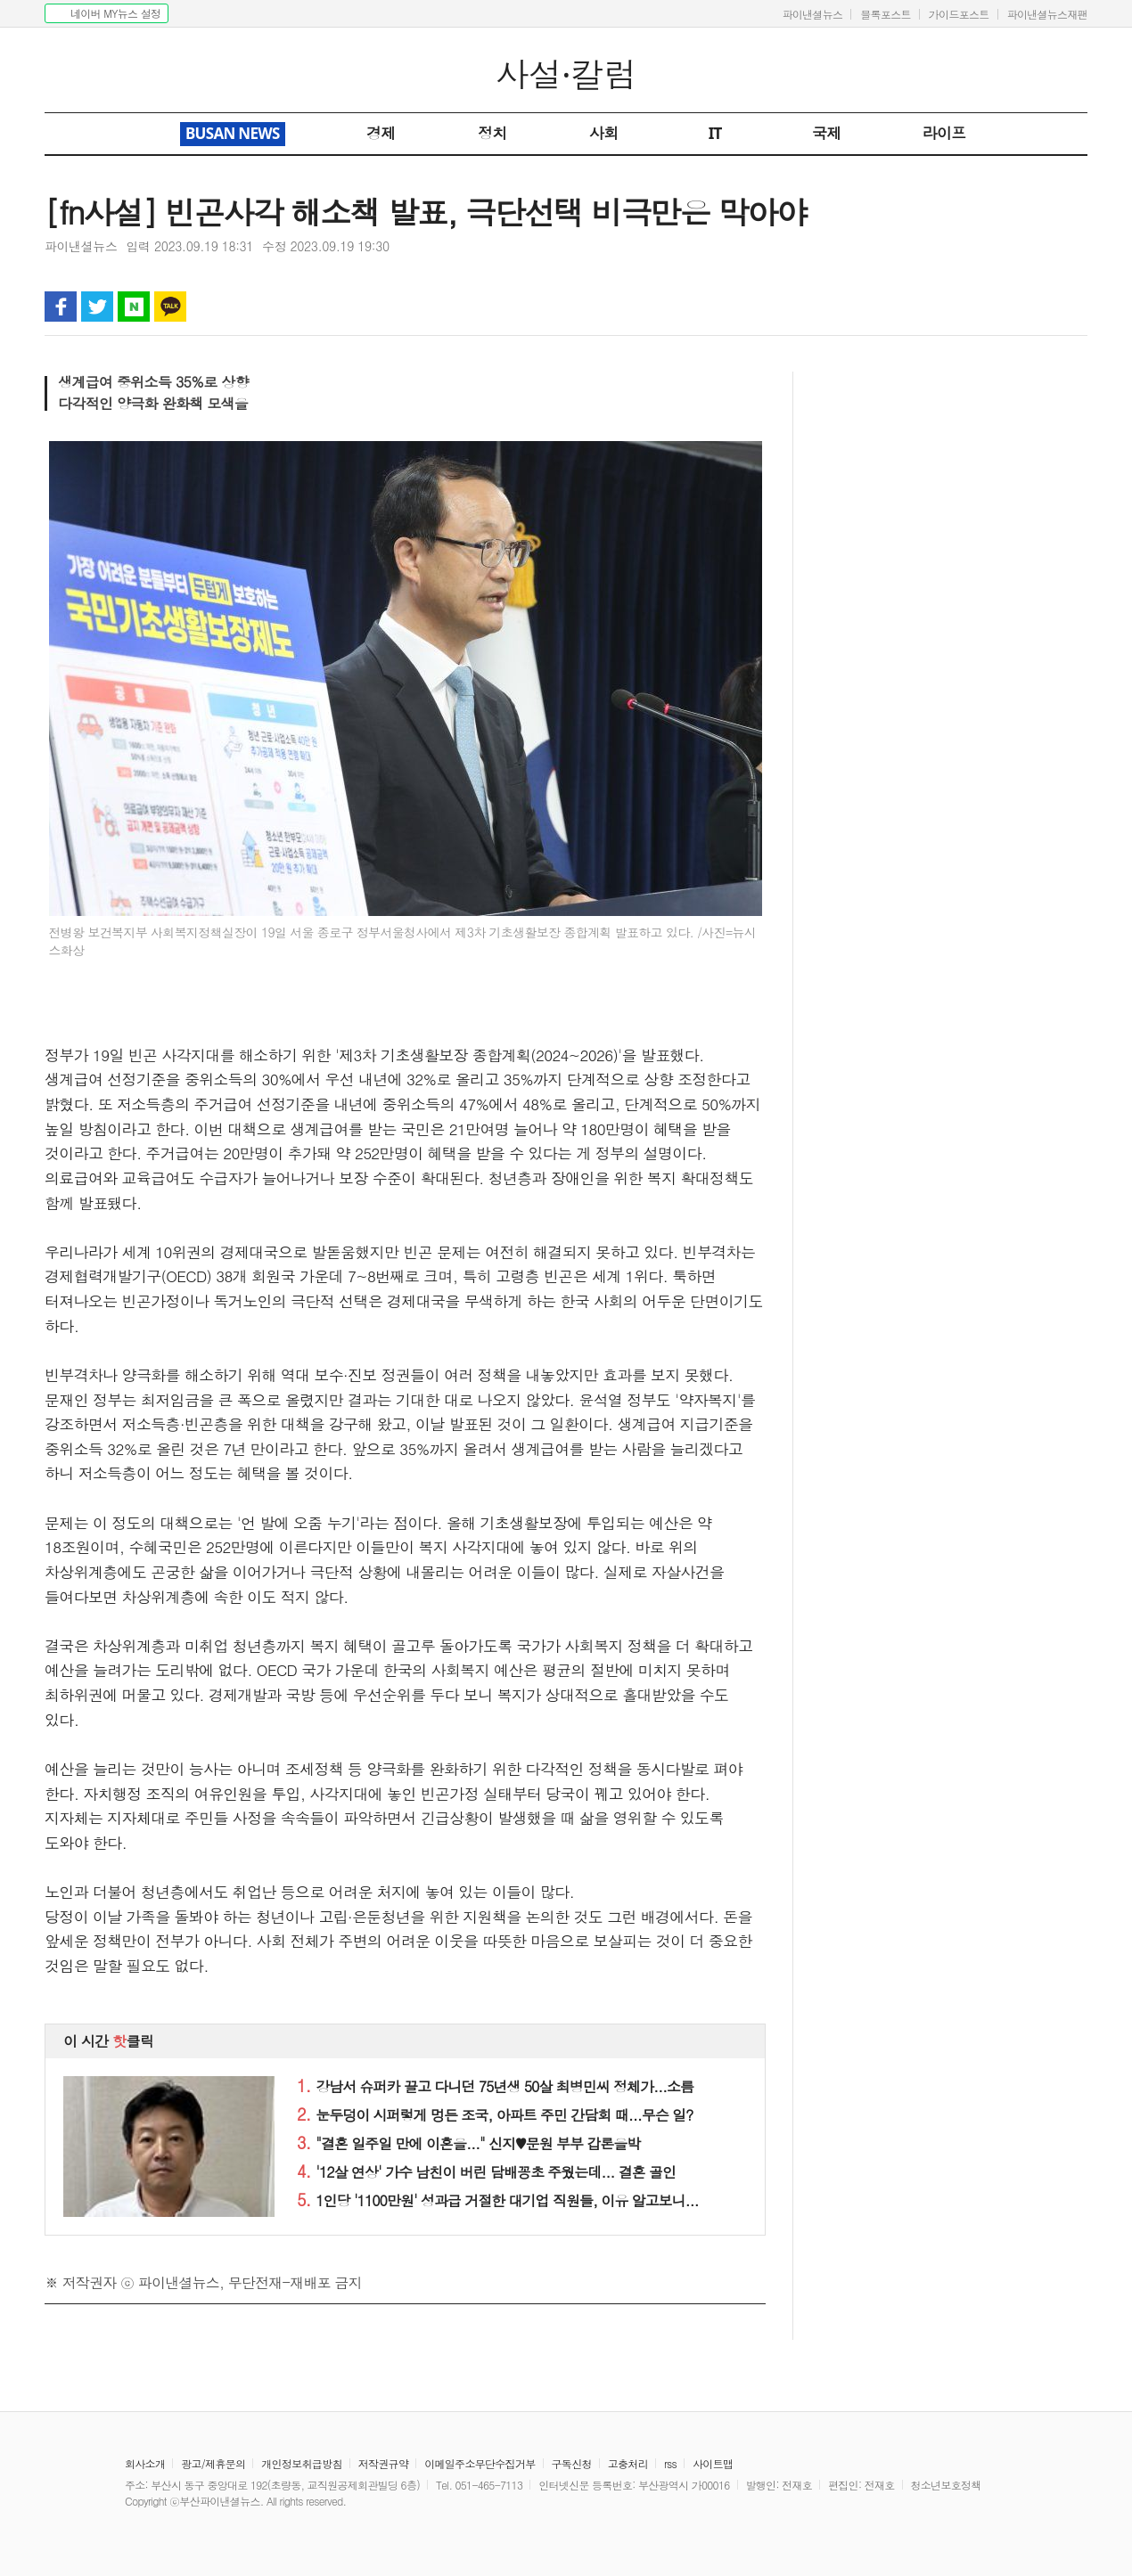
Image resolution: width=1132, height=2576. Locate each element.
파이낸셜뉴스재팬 (1047, 13)
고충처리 (628, 2463)
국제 (826, 133)
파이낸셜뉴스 (812, 13)
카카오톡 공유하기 (170, 306)
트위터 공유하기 (97, 306)
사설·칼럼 (566, 74)
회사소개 (145, 2463)
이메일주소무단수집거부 (479, 2463)
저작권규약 (383, 2463)
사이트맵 (713, 2463)
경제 (381, 133)
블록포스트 (885, 13)
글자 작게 (1035, 306)
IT (715, 133)
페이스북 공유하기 (61, 306)
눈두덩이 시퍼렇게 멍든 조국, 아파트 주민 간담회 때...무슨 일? (495, 2115)
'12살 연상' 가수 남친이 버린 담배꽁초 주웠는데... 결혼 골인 (486, 2172)
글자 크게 (1071, 306)
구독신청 (572, 2463)
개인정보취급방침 (301, 2463)
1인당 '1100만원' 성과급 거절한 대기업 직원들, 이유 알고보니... (498, 2200)
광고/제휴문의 (213, 2463)
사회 (604, 133)
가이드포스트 (959, 13)
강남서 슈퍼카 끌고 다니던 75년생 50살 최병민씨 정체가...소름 (495, 2086)
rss (670, 2463)
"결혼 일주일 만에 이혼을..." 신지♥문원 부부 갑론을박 (468, 2143)
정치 (492, 133)
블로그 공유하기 (134, 306)
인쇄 (998, 306)
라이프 (944, 133)
